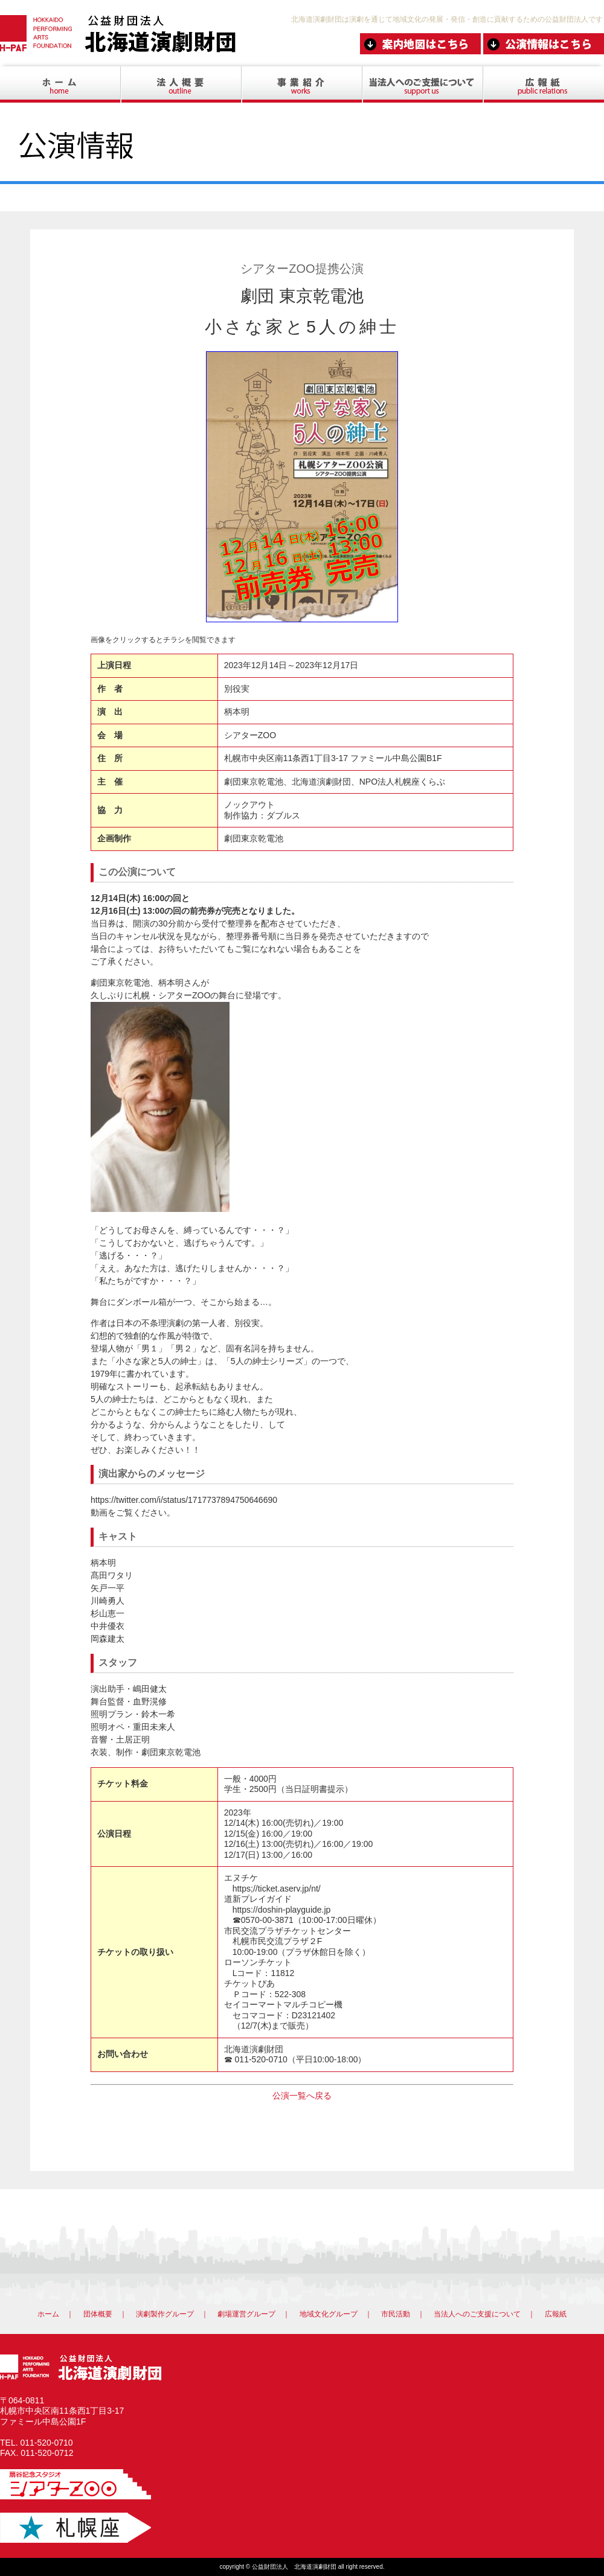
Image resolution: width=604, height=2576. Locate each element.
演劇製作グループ (165, 2314)
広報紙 (556, 2314)
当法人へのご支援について (477, 2314)
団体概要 (97, 2314)
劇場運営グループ (246, 2314)
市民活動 (395, 2314)
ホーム (48, 2314)
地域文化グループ (329, 2314)
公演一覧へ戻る (302, 2095)
